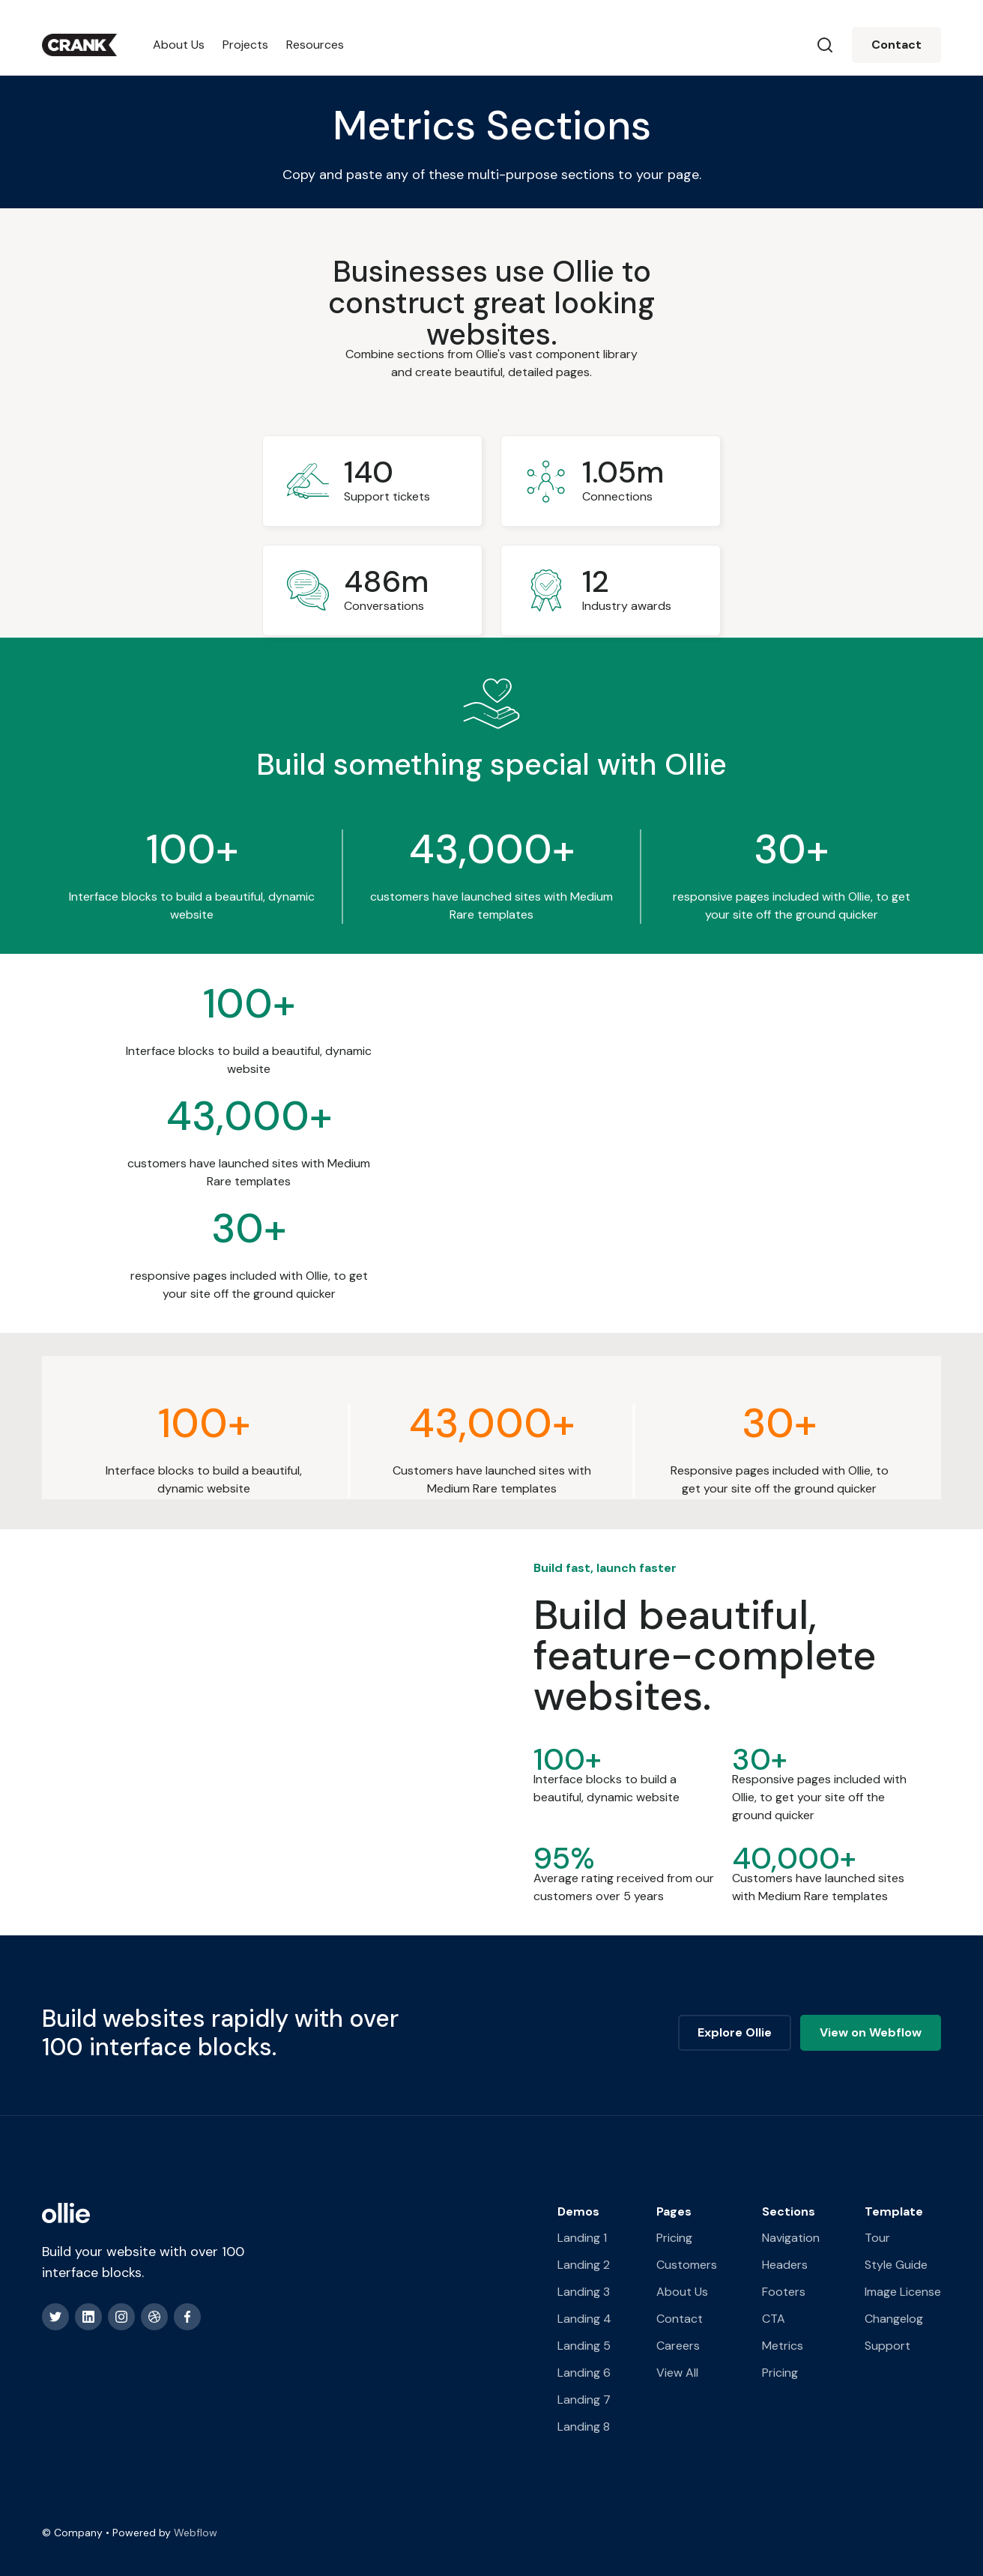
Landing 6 (584, 2372)
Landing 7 (584, 2399)
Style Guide (896, 2265)
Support (887, 2345)
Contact (896, 44)
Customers (686, 2265)
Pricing (674, 2238)
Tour (877, 2238)
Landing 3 (583, 2292)
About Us (179, 44)
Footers (783, 2292)
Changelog (894, 2318)
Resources (315, 44)
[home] (79, 45)
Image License (903, 2292)
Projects (245, 44)
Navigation (791, 2238)
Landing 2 (583, 2265)
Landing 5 (584, 2345)
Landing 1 (582, 2238)
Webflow (195, 2532)
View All (677, 2372)
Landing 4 (584, 2318)
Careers (678, 2345)
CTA (773, 2318)
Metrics (782, 2345)
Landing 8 (583, 2426)
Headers (785, 2265)
